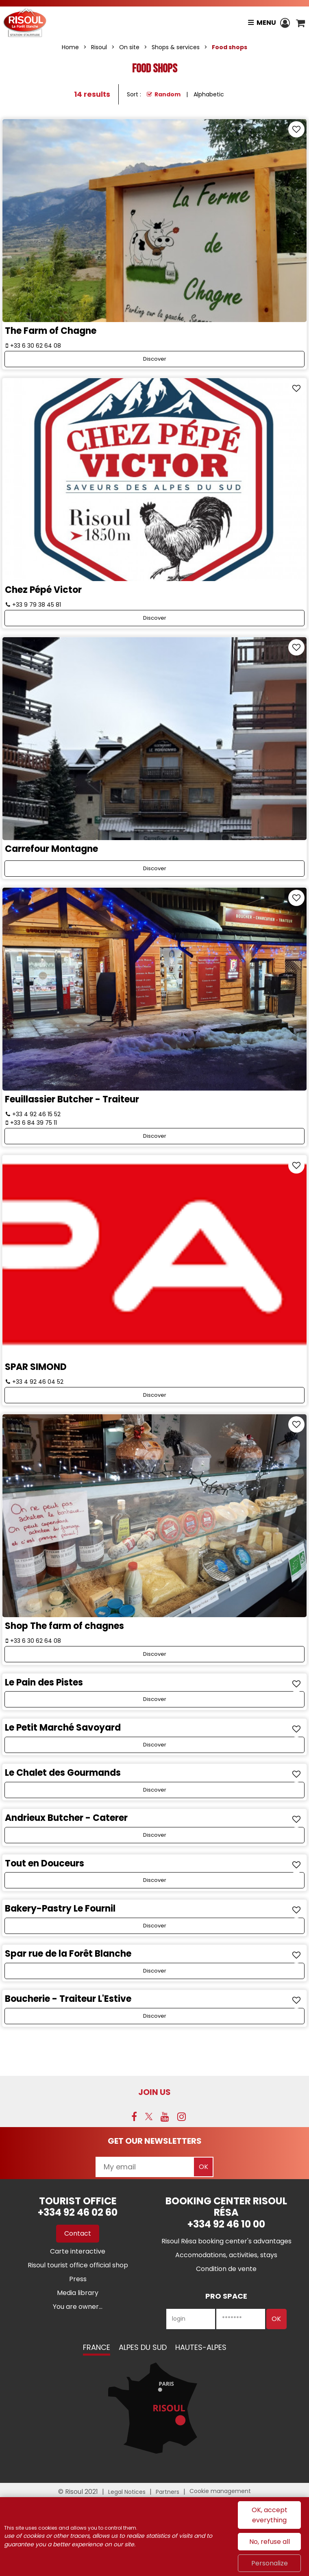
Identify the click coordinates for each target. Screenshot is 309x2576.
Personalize (269, 2563)
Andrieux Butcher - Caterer (66, 1818)
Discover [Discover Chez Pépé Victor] (154, 618)
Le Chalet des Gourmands (63, 1772)
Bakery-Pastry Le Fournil (60, 1908)
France (96, 2347)
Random (167, 94)
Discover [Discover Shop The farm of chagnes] (154, 1654)
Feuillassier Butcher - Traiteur (72, 1099)
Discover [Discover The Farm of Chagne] (154, 359)
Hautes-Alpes (200, 2347)
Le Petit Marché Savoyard (63, 1727)
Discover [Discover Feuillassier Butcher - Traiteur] (154, 1136)
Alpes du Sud (143, 2347)
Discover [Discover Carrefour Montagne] (154, 868)
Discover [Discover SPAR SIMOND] (154, 1395)
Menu (266, 22)
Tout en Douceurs (44, 1863)
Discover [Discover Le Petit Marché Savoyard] (154, 1745)
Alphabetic (209, 94)
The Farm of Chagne (50, 330)
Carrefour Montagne (51, 849)
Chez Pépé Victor (43, 590)
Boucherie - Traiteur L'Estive (68, 1998)
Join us (154, 2092)
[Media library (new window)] (77, 2292)
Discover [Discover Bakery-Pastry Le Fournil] (154, 1925)
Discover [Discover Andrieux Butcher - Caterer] (154, 1835)
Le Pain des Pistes (44, 1682)
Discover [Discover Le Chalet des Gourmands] (154, 1790)
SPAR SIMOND (36, 1367)
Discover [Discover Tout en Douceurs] (154, 1880)
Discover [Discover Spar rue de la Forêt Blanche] (154, 1971)
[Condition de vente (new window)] (226, 2268)
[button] (300, 22)
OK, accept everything (269, 2515)
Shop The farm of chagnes (64, 1626)
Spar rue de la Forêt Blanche (68, 1953)
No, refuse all (269, 2541)
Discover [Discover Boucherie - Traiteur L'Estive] (154, 2016)
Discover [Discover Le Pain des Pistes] (154, 1699)
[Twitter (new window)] (148, 2116)
